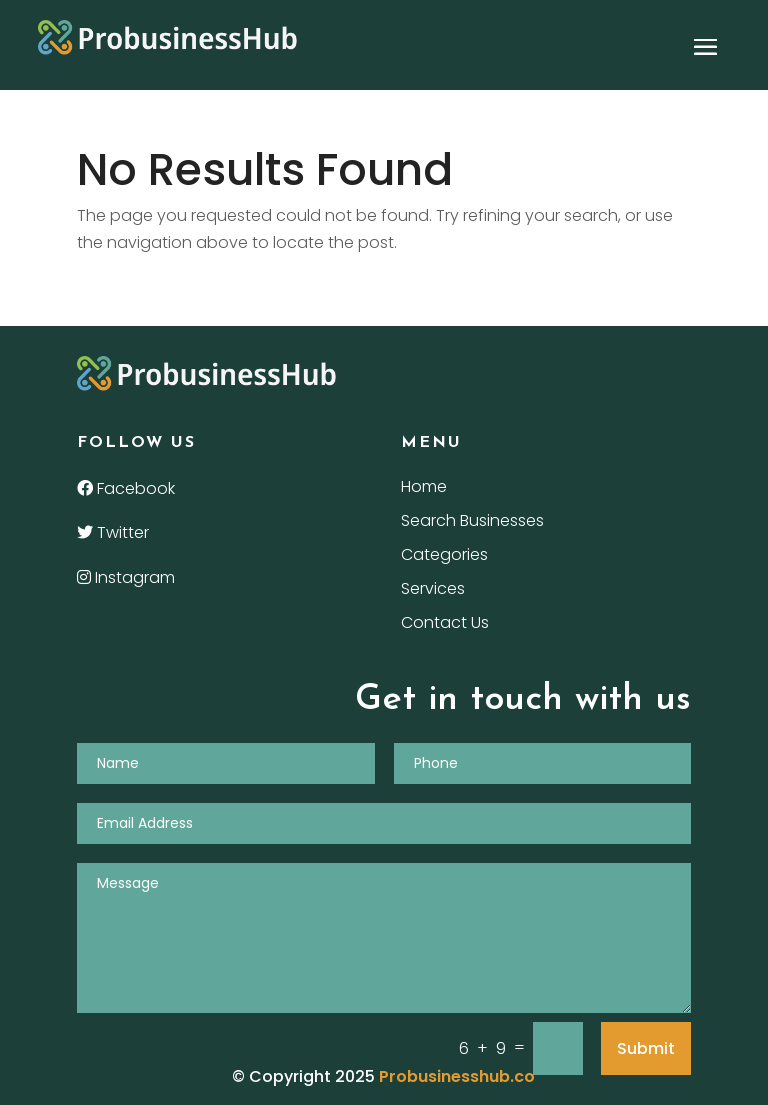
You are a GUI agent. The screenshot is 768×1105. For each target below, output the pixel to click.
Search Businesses (472, 523)
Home (424, 489)
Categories (444, 557)
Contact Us (445, 625)
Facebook (126, 488)
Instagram (126, 577)
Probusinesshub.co (457, 1076)
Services (433, 591)
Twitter (113, 532)
